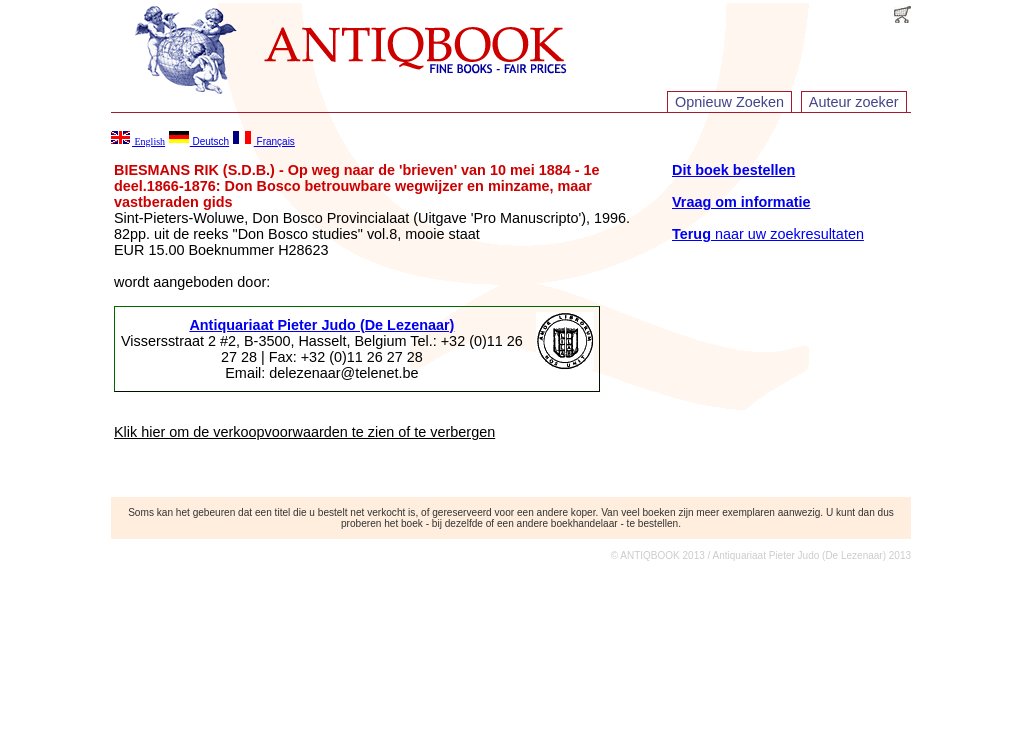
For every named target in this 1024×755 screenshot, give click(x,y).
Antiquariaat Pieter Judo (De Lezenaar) (321, 325)
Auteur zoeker (854, 102)
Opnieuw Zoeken (729, 102)
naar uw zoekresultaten (768, 234)
